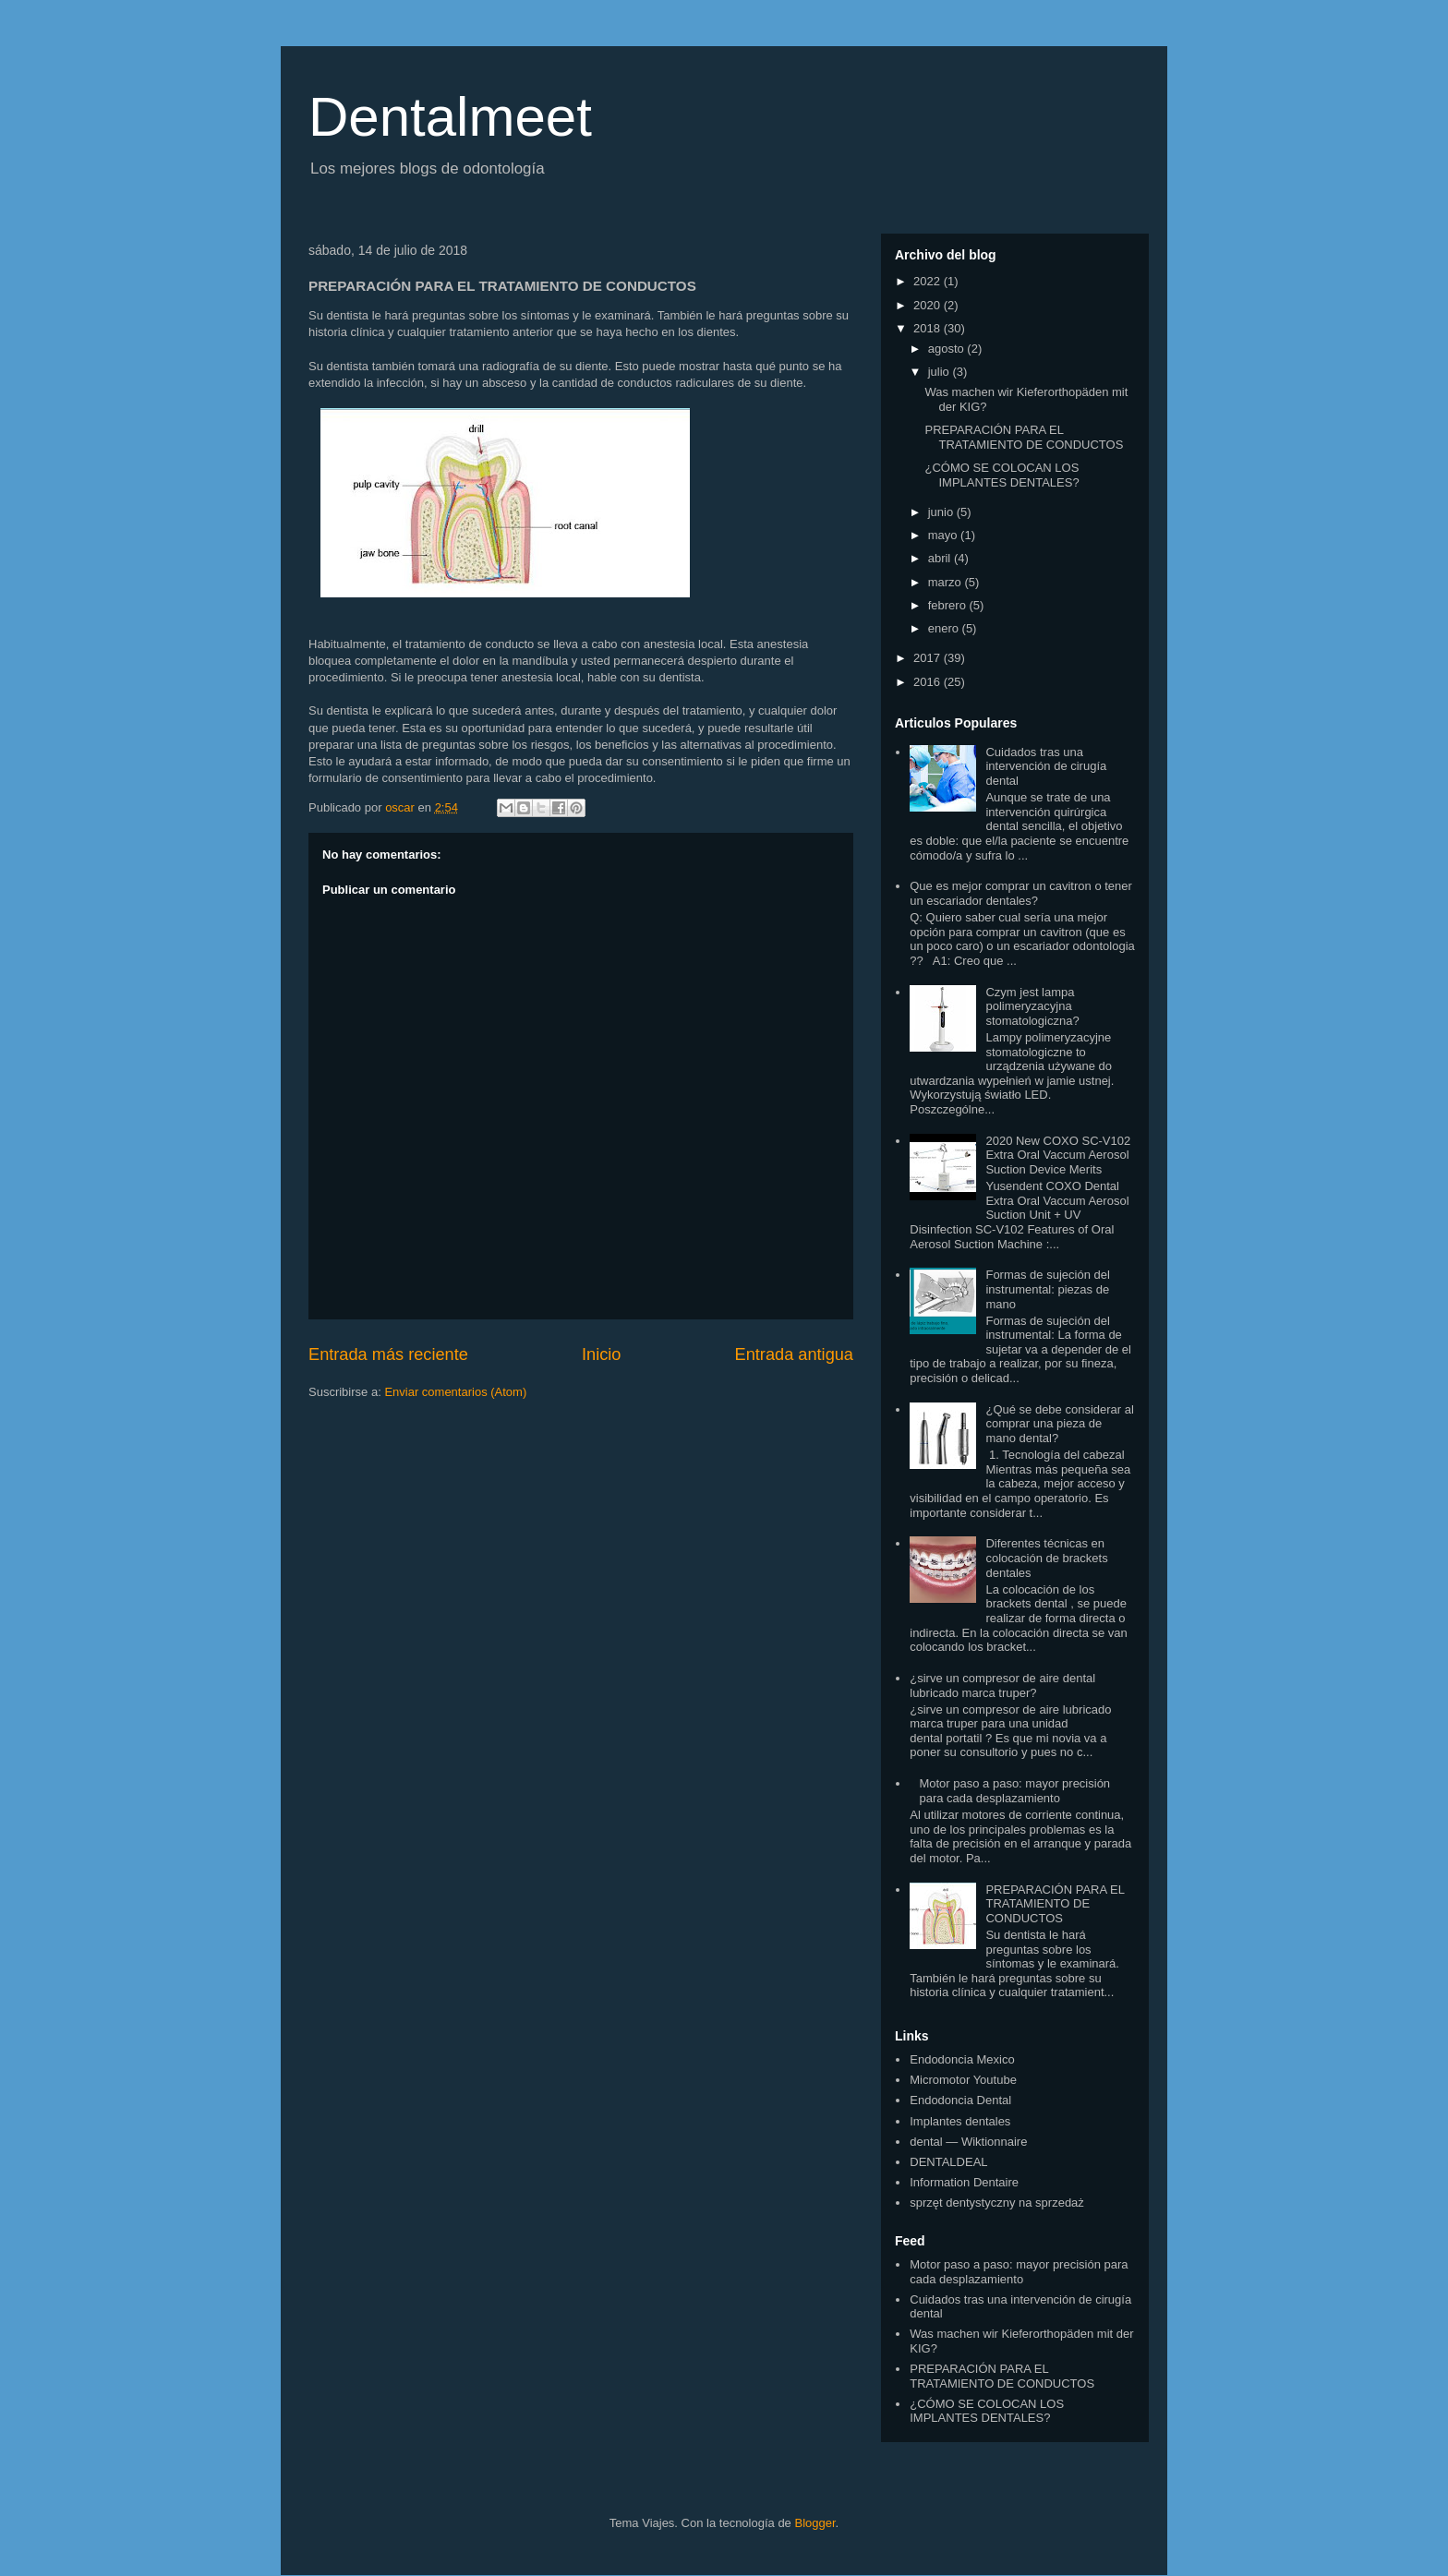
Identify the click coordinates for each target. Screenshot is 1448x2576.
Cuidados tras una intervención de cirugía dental (1045, 766)
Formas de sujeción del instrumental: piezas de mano (1047, 1289)
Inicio (601, 1354)
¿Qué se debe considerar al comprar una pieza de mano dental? (1059, 1423)
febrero (949, 605)
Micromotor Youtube (963, 2080)
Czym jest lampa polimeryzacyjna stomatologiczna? (1032, 1006)
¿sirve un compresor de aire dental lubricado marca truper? (1002, 1685)
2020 (928, 305)
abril (941, 558)
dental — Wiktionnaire (968, 2142)
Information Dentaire (964, 2182)
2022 (928, 281)
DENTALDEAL (948, 2162)
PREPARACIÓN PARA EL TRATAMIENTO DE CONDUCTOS (1023, 437)
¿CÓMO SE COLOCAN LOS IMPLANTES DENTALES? (1001, 475)
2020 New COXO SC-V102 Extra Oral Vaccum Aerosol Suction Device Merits (1057, 1155)
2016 (928, 682)
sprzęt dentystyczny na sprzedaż (997, 2202)
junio (942, 512)
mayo (944, 535)
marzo (946, 582)
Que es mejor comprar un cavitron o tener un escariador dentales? (1021, 893)
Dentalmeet (450, 117)
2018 (928, 328)
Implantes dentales (960, 2121)
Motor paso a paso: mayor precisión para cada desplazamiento (1014, 1790)
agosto (948, 348)
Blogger (814, 2523)
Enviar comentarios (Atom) (455, 1392)
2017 (928, 658)
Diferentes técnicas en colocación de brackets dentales (1046, 1557)
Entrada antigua (794, 1354)
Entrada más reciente (388, 1354)
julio (940, 372)
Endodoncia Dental (960, 2100)
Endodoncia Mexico (962, 2059)
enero (945, 628)
